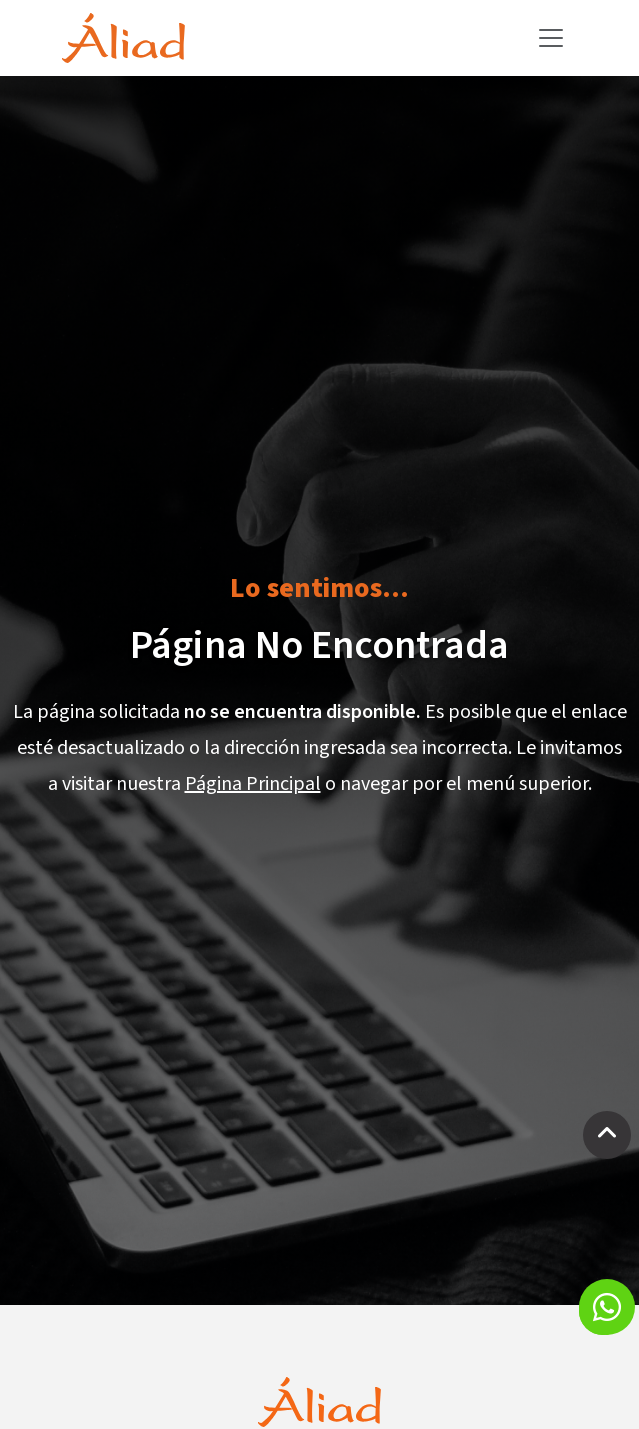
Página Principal (253, 784)
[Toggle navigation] (551, 38)
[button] (607, 1307)
